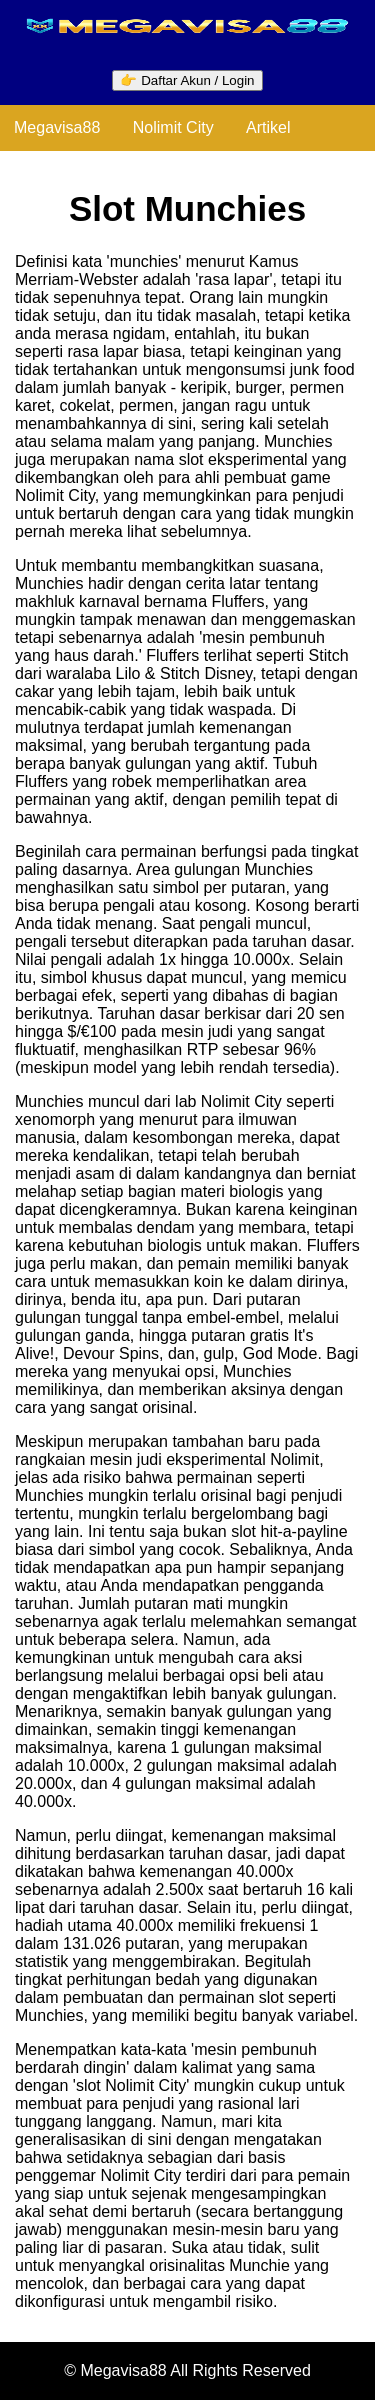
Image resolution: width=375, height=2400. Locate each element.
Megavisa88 (57, 127)
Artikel (268, 127)
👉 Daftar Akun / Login (187, 80)
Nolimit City (173, 127)
